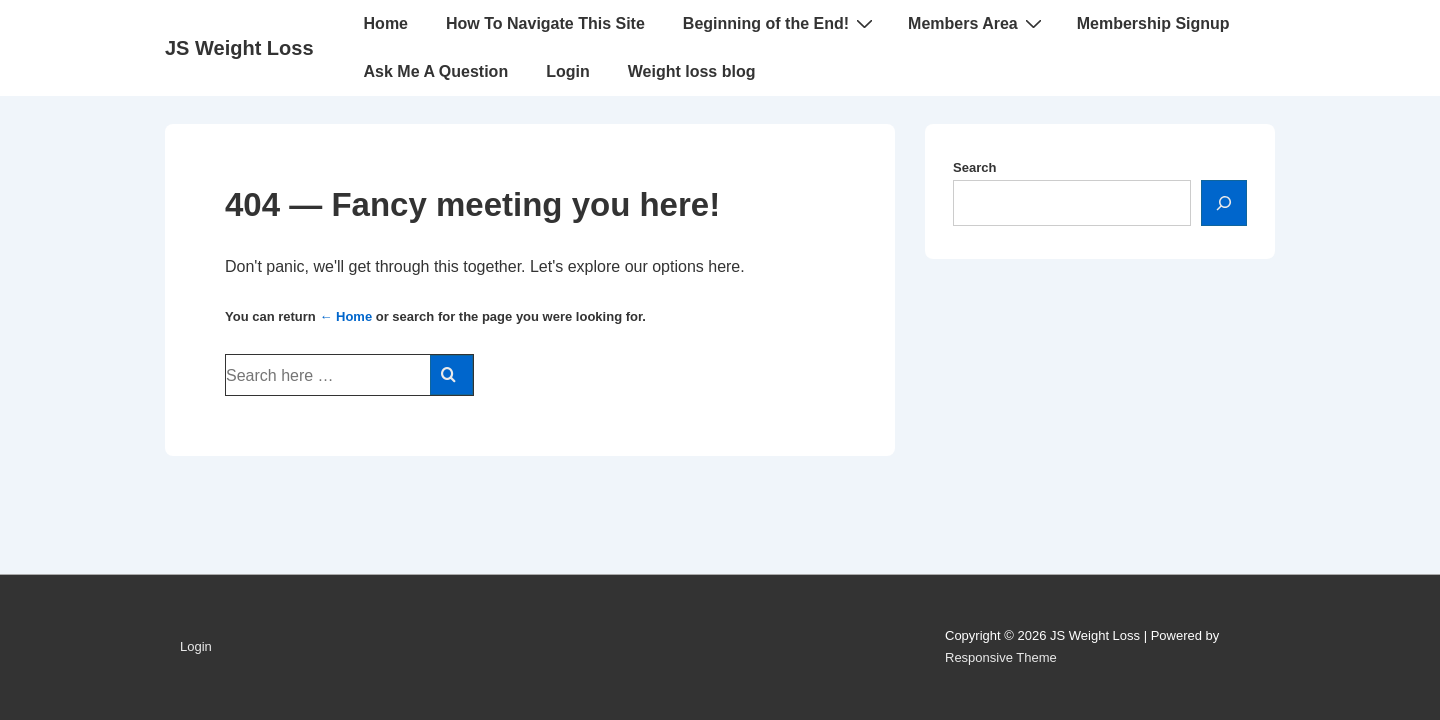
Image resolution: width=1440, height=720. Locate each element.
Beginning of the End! (780, 23)
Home (386, 23)
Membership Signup (1153, 23)
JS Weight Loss (239, 48)
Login (568, 71)
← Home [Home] (345, 316)
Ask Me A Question (436, 71)
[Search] (1224, 203)
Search (974, 167)
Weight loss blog (692, 71)
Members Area (977, 23)
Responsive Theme (1001, 657)
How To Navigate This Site (545, 23)
